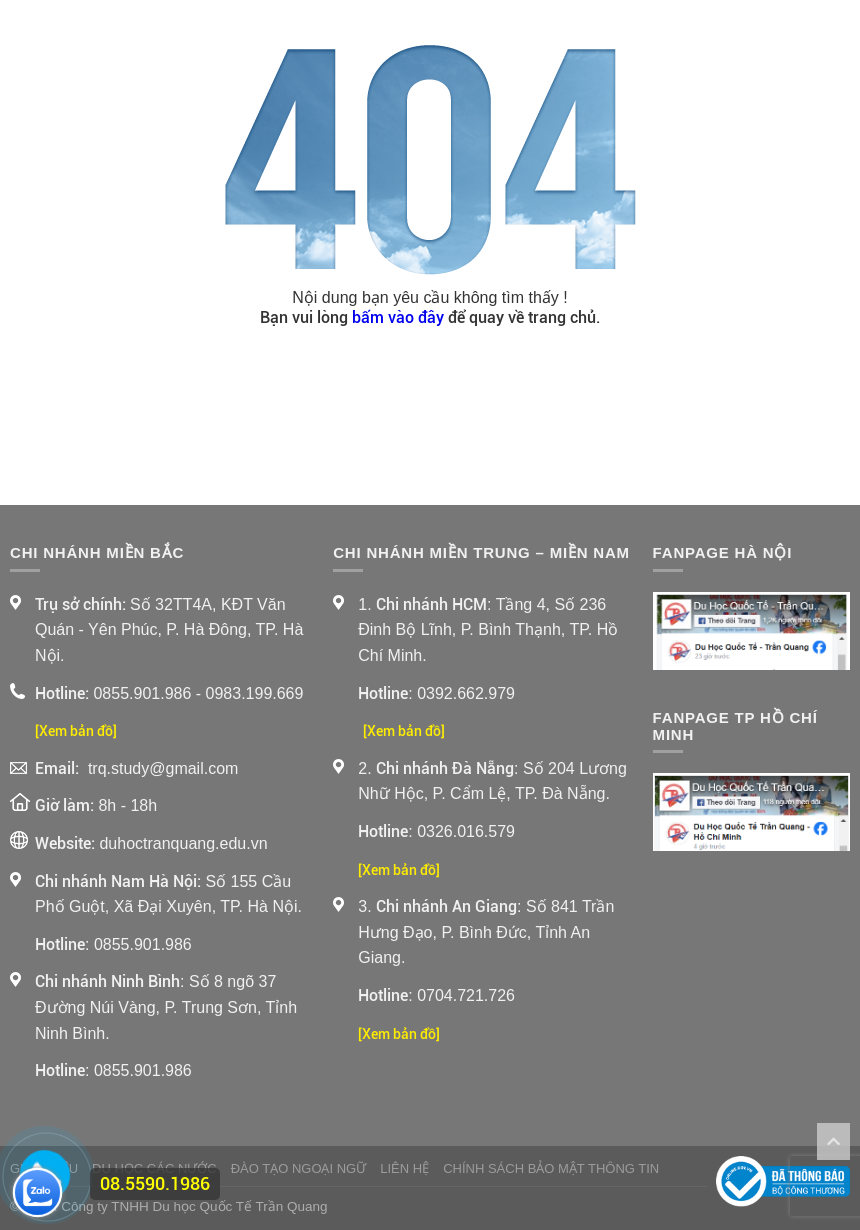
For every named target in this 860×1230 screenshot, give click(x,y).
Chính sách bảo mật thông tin (551, 1168)
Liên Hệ (404, 1168)
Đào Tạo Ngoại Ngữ (299, 1168)
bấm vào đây (398, 317)
